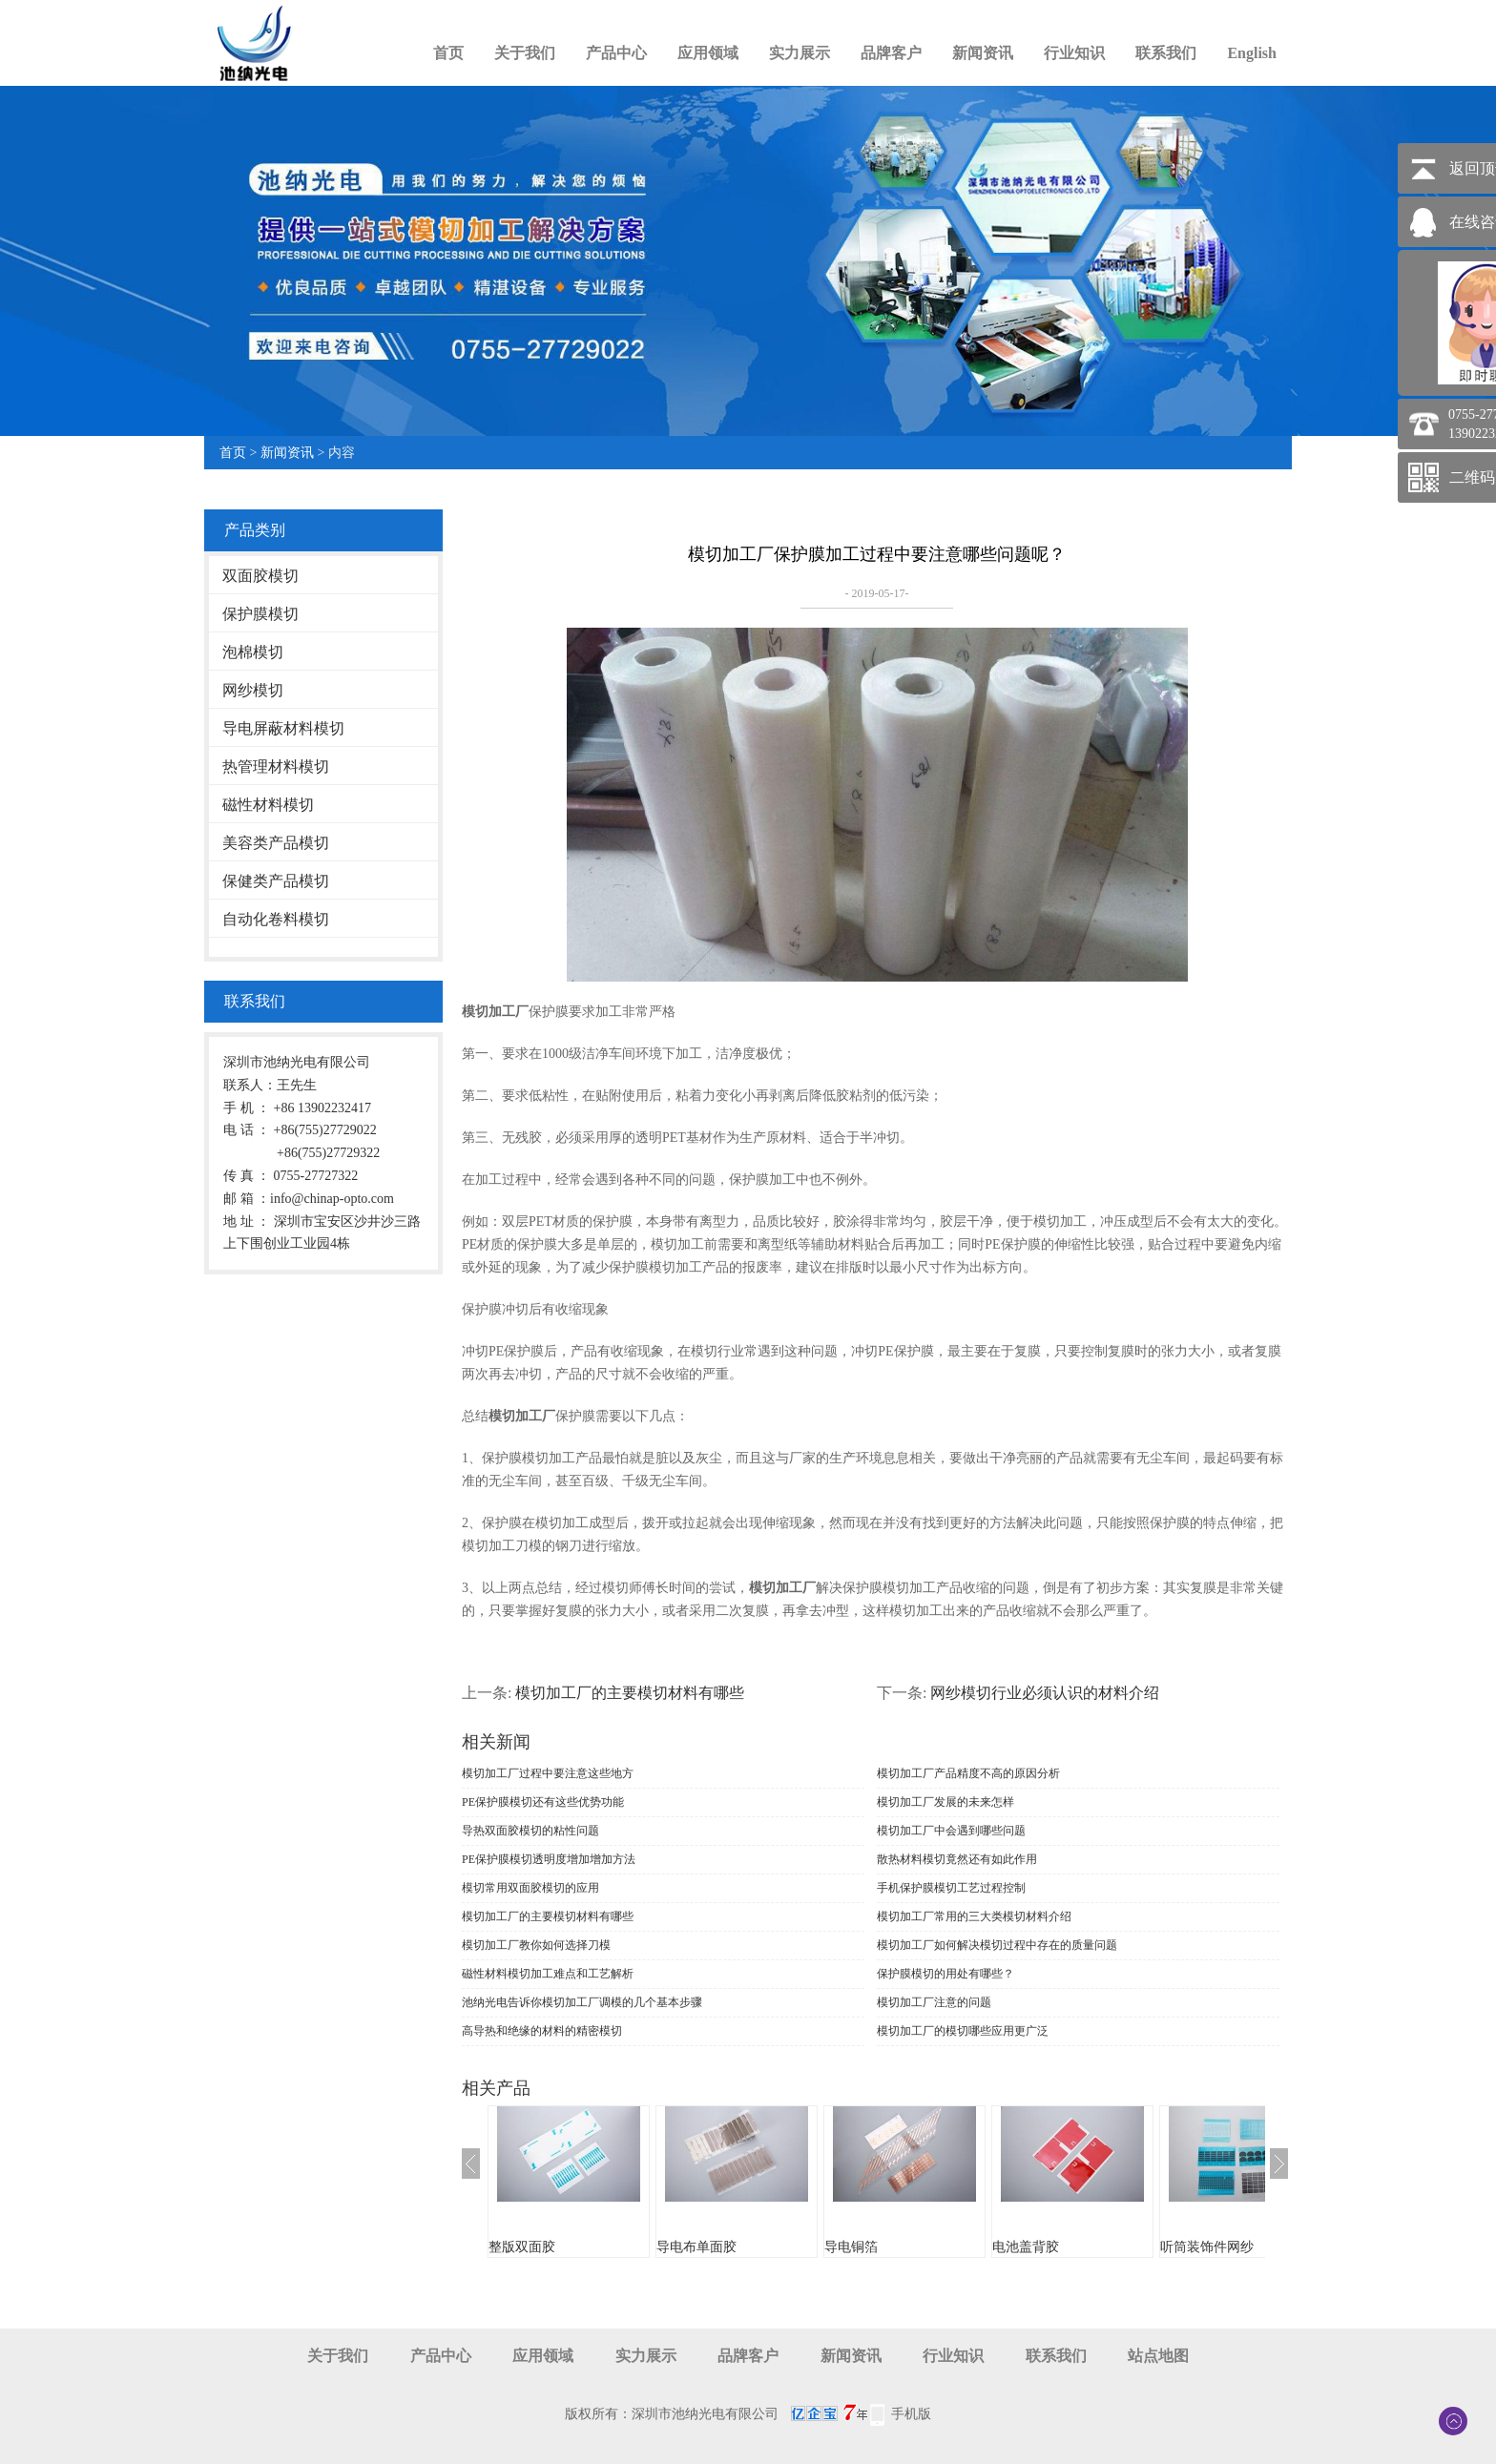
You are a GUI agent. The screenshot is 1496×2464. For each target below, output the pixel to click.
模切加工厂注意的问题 (934, 2002)
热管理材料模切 (275, 766)
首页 (448, 53)
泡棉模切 (252, 652)
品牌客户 (891, 53)
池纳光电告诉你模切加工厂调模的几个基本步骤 (582, 2002)
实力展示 (799, 53)
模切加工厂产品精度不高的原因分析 (968, 1773)
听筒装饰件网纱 (1207, 2247)
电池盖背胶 (1025, 2247)
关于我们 (524, 53)
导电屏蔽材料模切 (283, 728)
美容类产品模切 (275, 843)
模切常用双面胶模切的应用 (530, 1888)
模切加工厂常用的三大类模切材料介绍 (974, 1916)
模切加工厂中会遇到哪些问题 (951, 1830)
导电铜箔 (851, 2247)
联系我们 (1165, 53)
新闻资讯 (982, 53)
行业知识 (1074, 53)
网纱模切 (252, 690)
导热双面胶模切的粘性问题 (530, 1830)
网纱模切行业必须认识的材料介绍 (1044, 1693)
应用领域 (707, 53)
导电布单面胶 (696, 2247)
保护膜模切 (260, 614)
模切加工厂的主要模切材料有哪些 (629, 1693)
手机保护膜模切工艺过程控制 (951, 1888)
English (1252, 53)
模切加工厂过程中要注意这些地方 (548, 1773)
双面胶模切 (260, 576)
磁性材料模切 (268, 805)
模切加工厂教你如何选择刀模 (536, 1945)
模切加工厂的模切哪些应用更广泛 (963, 2031)
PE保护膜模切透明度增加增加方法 (548, 1859)
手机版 (911, 2414)
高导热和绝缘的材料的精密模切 (542, 2031)
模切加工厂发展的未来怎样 (945, 1802)
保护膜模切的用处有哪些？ (945, 1973)
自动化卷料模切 (275, 919)
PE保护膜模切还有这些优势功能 (543, 1802)
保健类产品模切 (275, 881)
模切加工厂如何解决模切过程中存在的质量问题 (997, 1945)
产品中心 (616, 53)
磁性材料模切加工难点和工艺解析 (548, 1973)
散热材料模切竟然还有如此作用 (957, 1859)
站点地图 (1158, 2356)
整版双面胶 (521, 2247)
